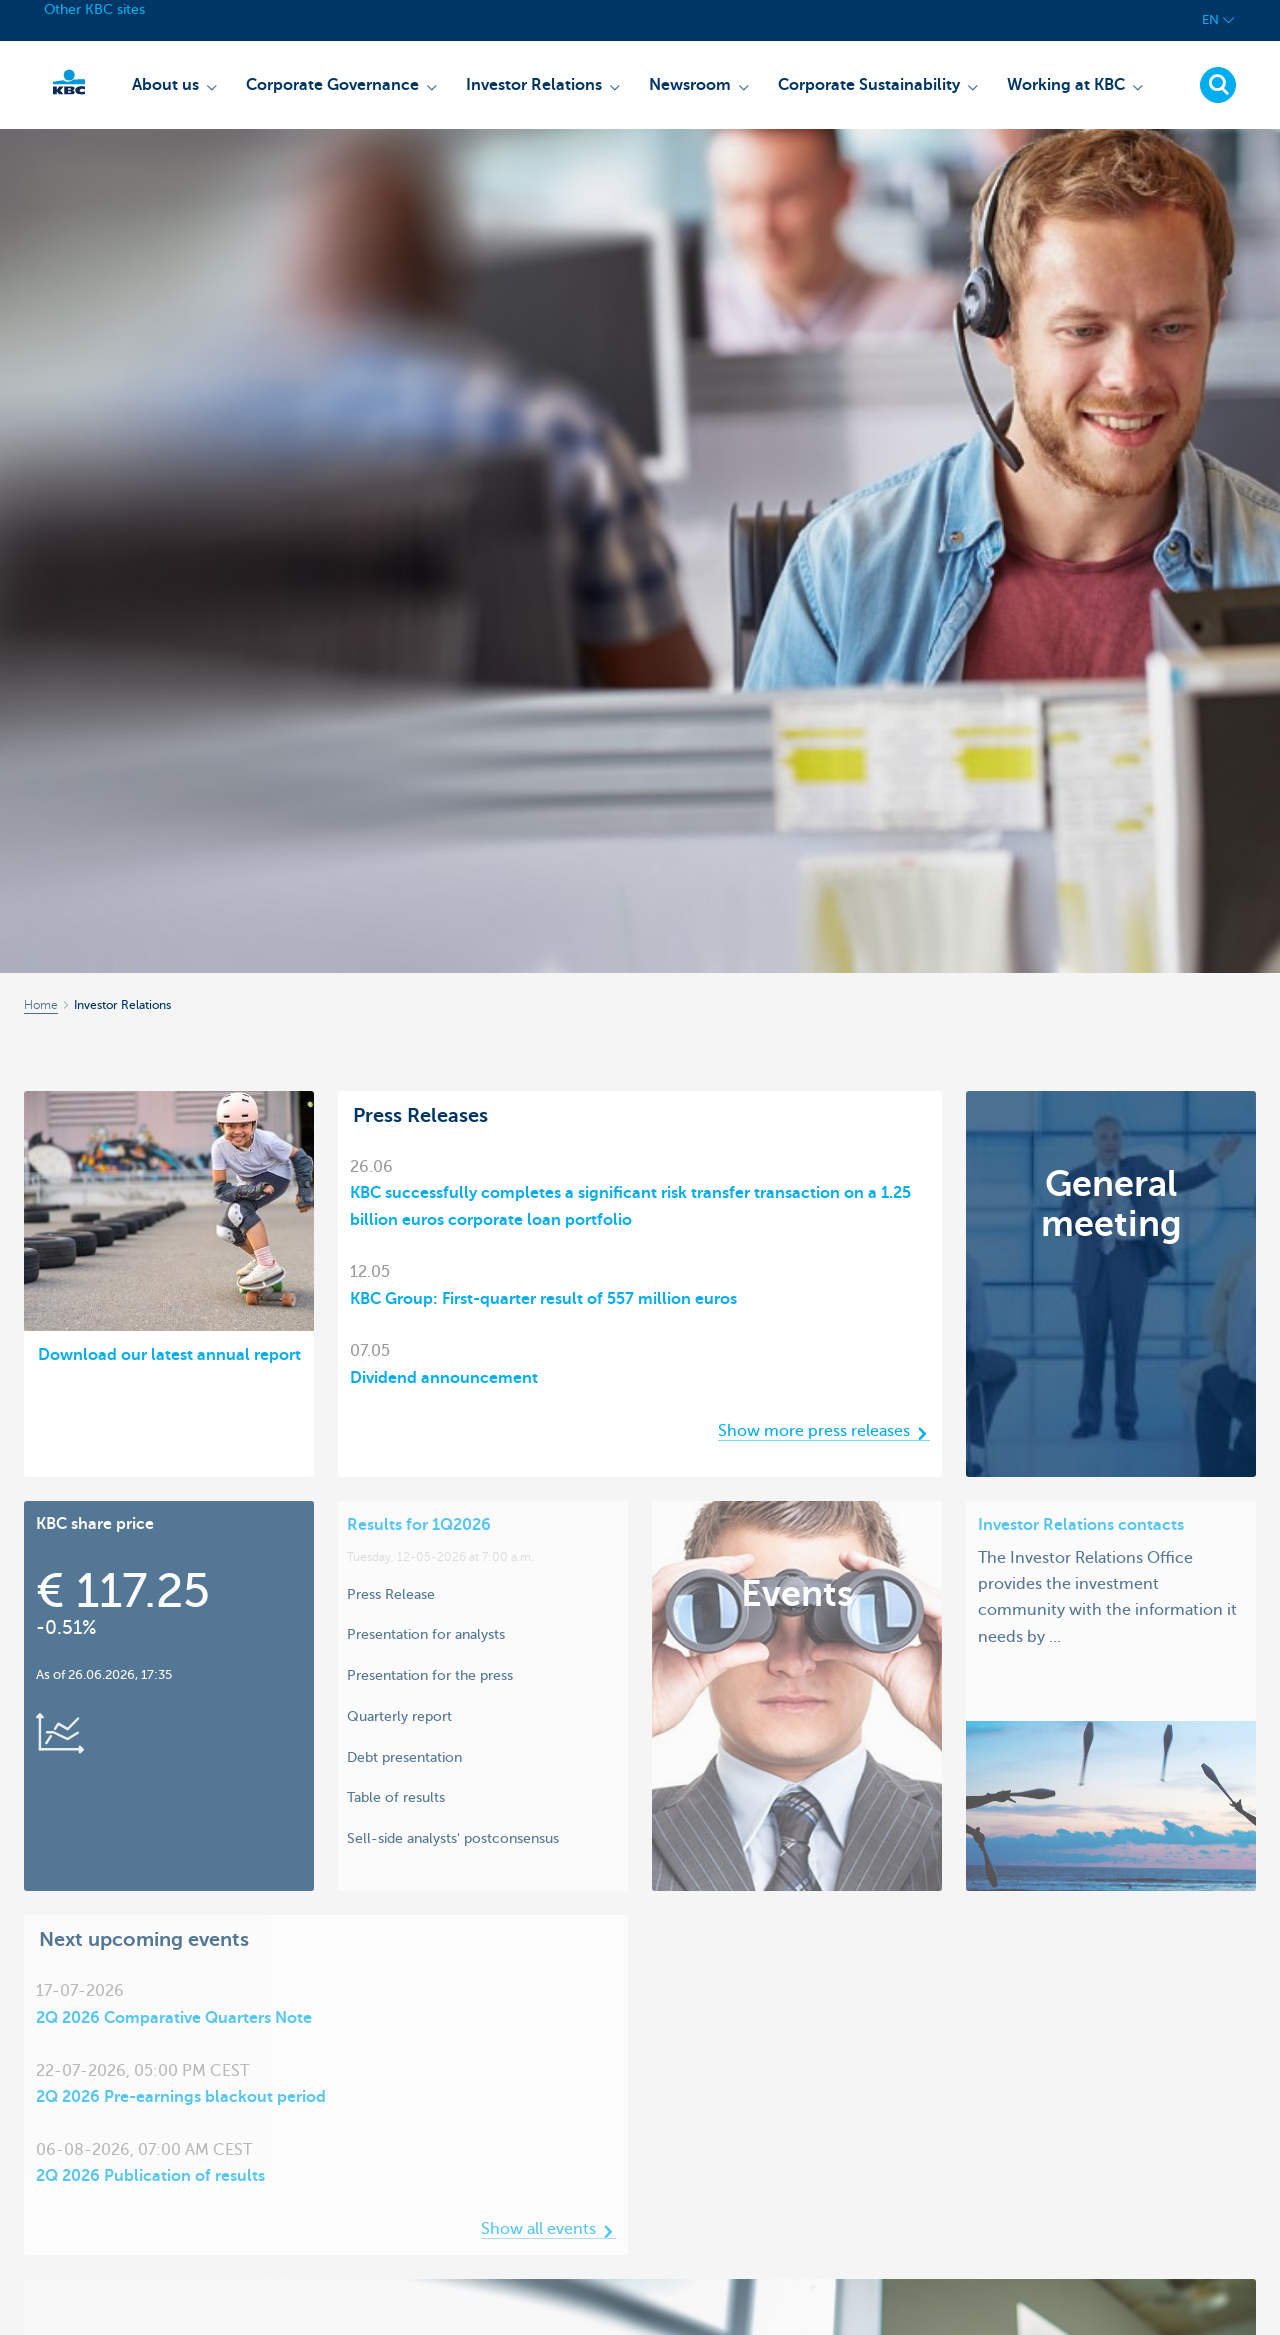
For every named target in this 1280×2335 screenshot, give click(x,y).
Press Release (391, 1594)
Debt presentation (404, 1757)
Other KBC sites (94, 9)
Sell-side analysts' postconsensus (453, 1838)
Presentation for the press (430, 1675)
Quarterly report (399, 1716)
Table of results (396, 1797)
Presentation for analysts (426, 1634)
